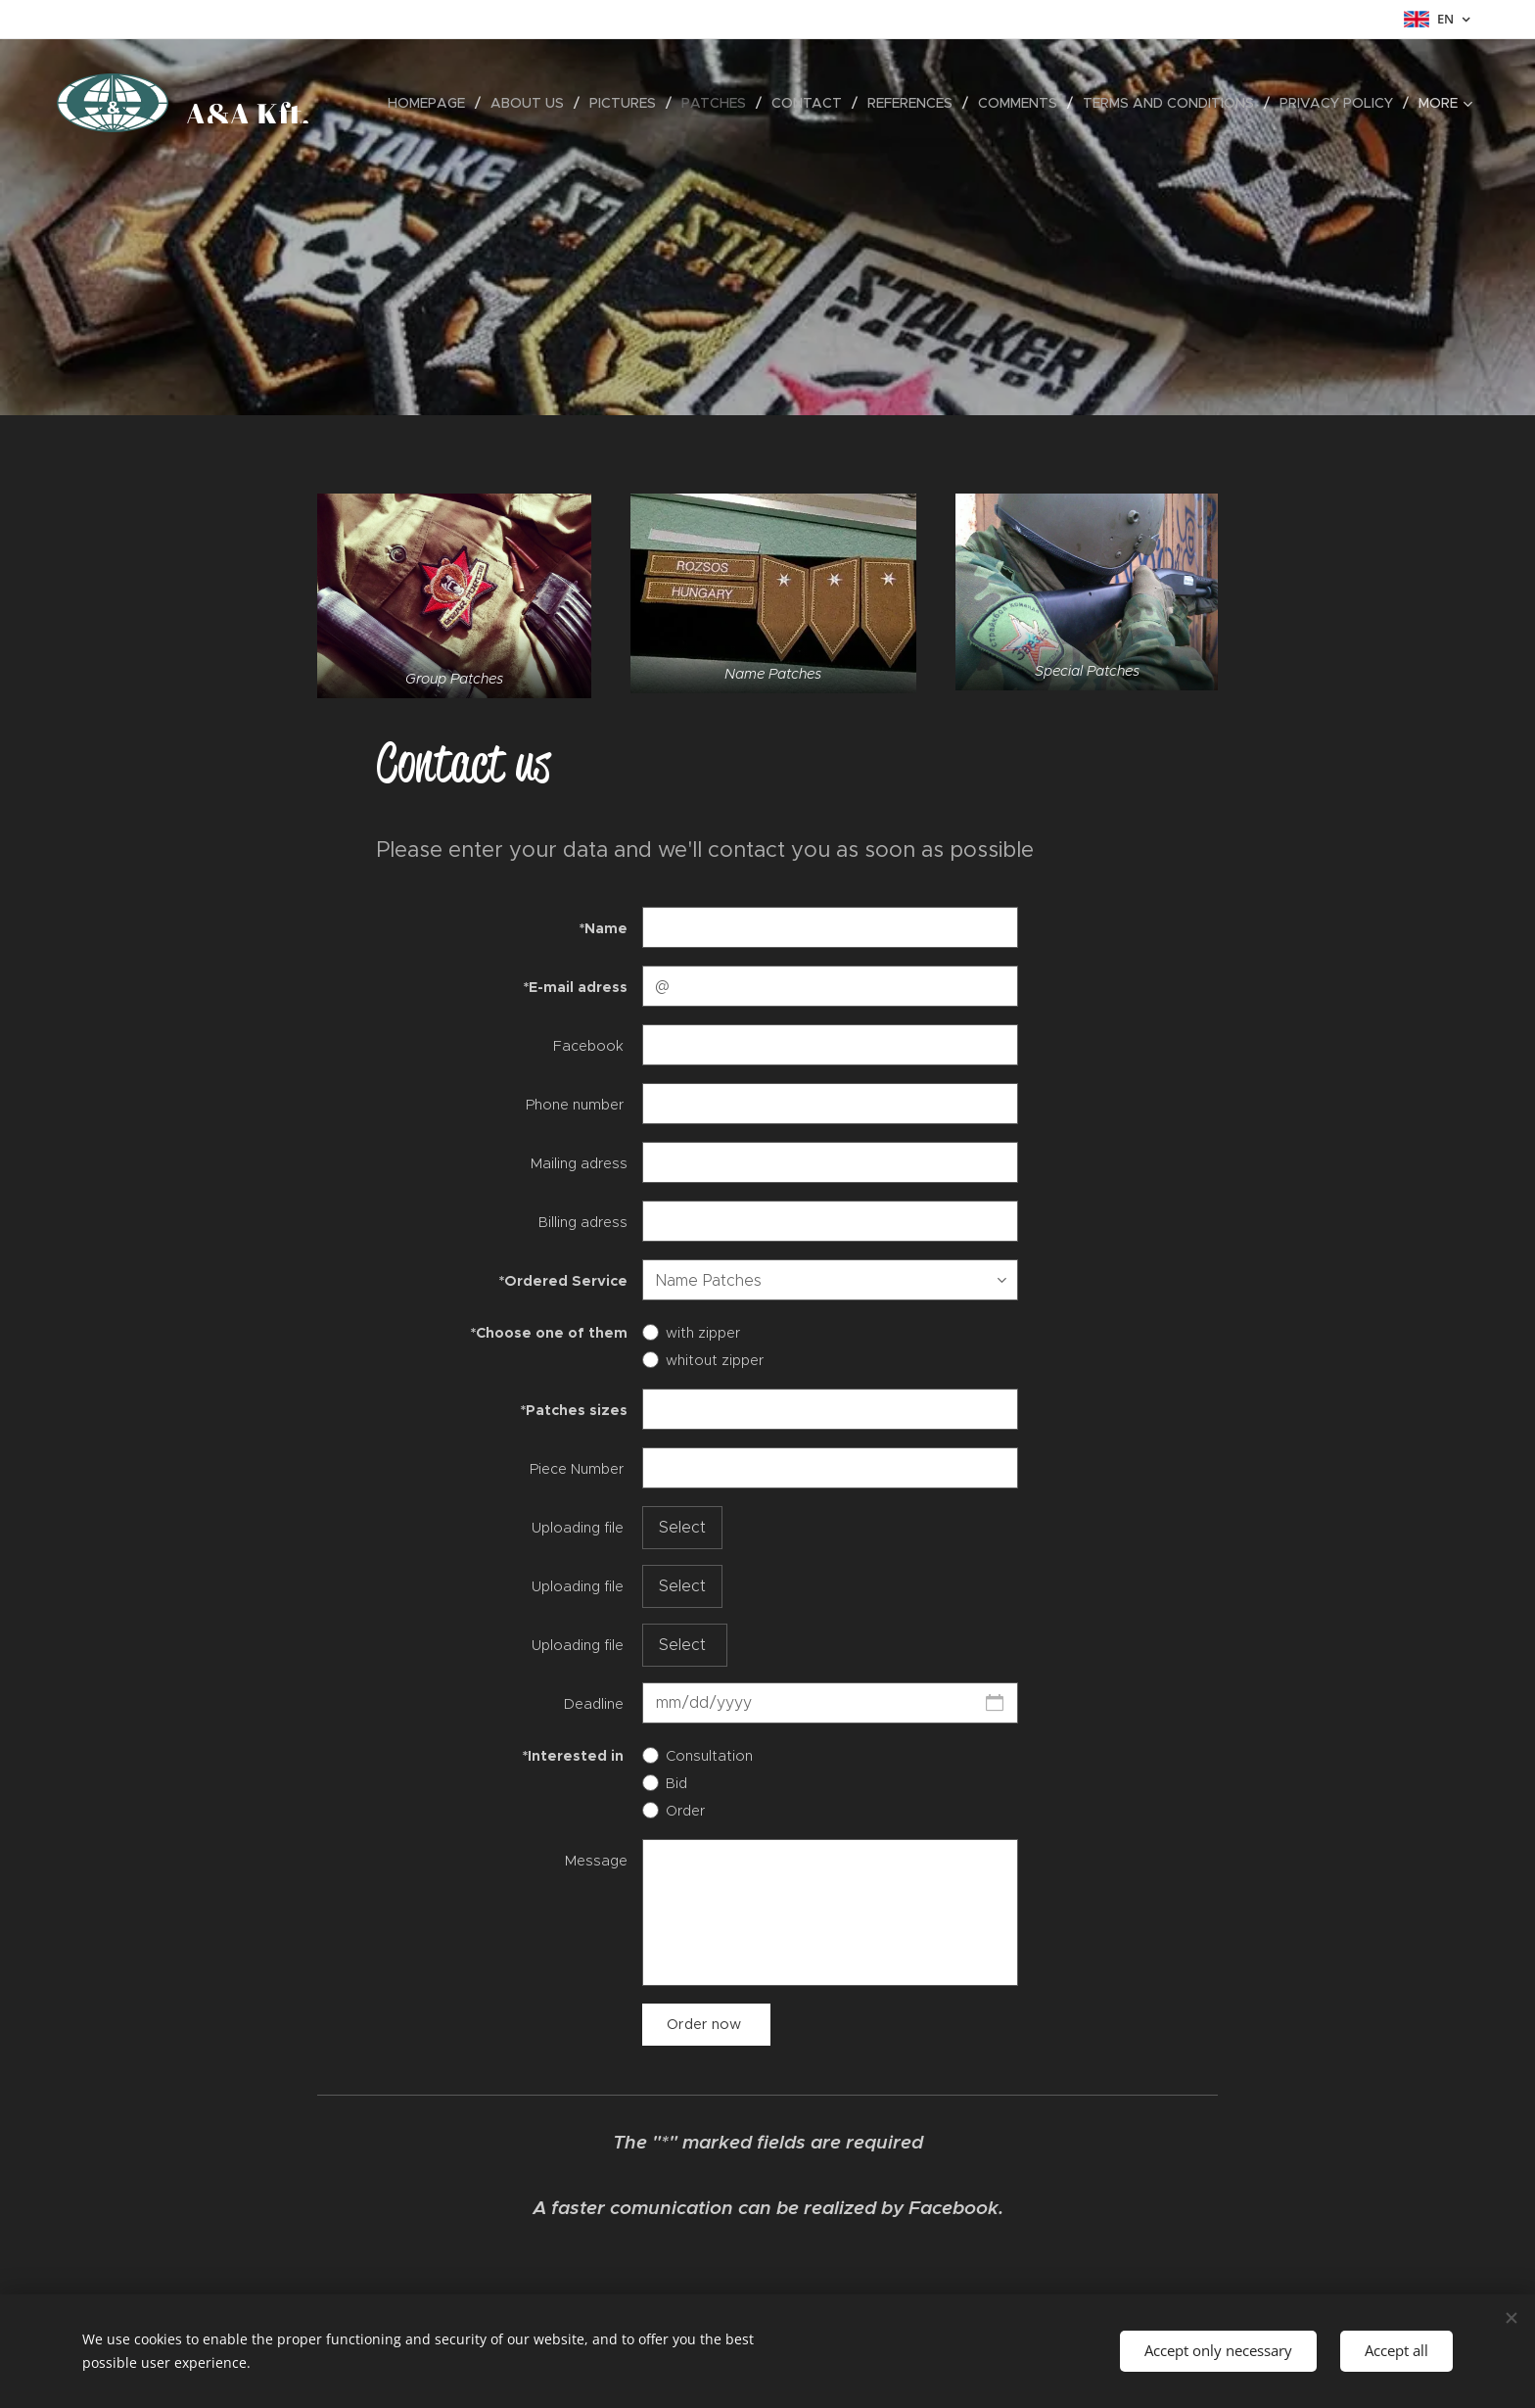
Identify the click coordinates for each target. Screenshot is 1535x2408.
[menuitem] (432, 102)
